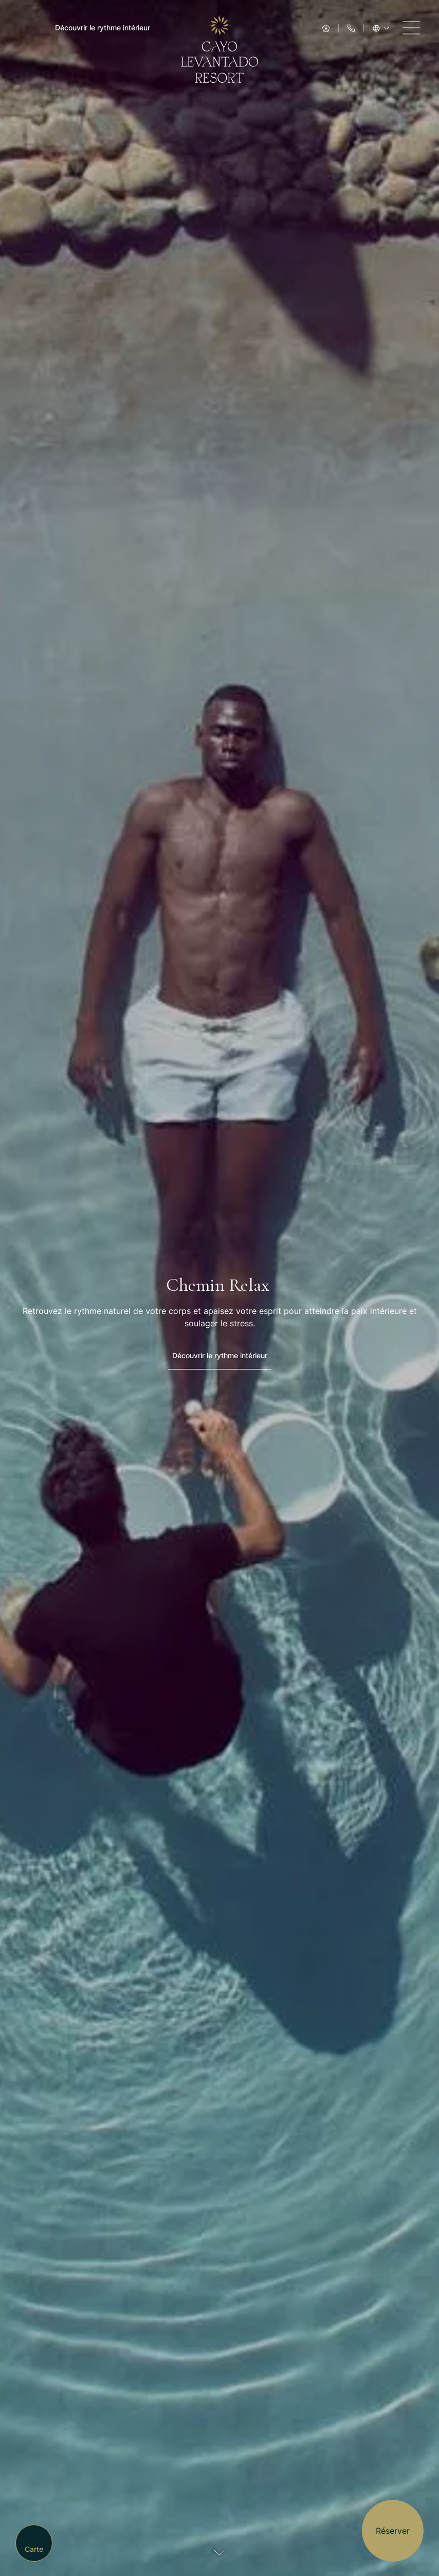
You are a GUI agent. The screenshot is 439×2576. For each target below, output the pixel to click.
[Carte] (33, 2543)
